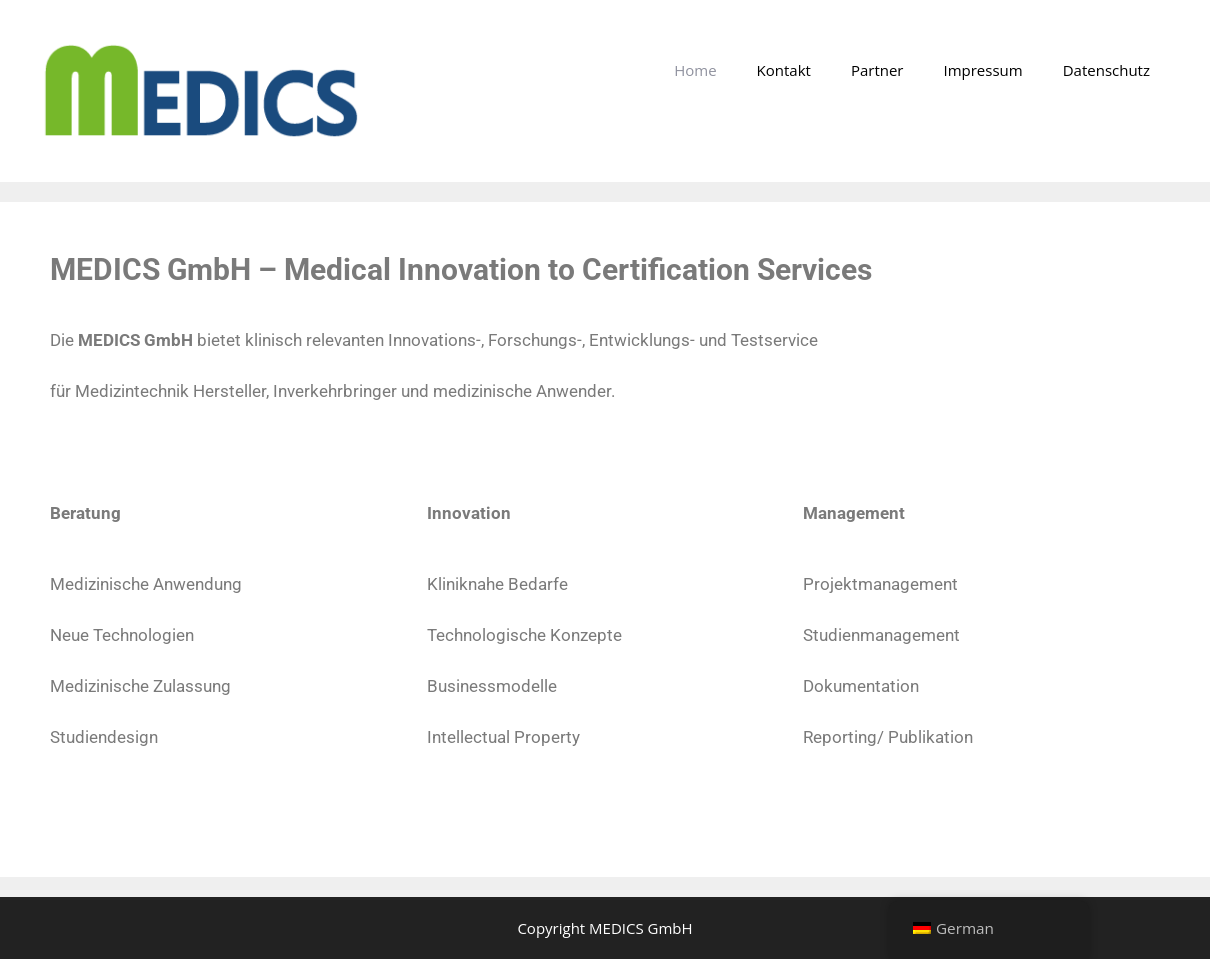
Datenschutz (1106, 70)
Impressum (982, 70)
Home (695, 70)
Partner (877, 70)
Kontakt (784, 70)
